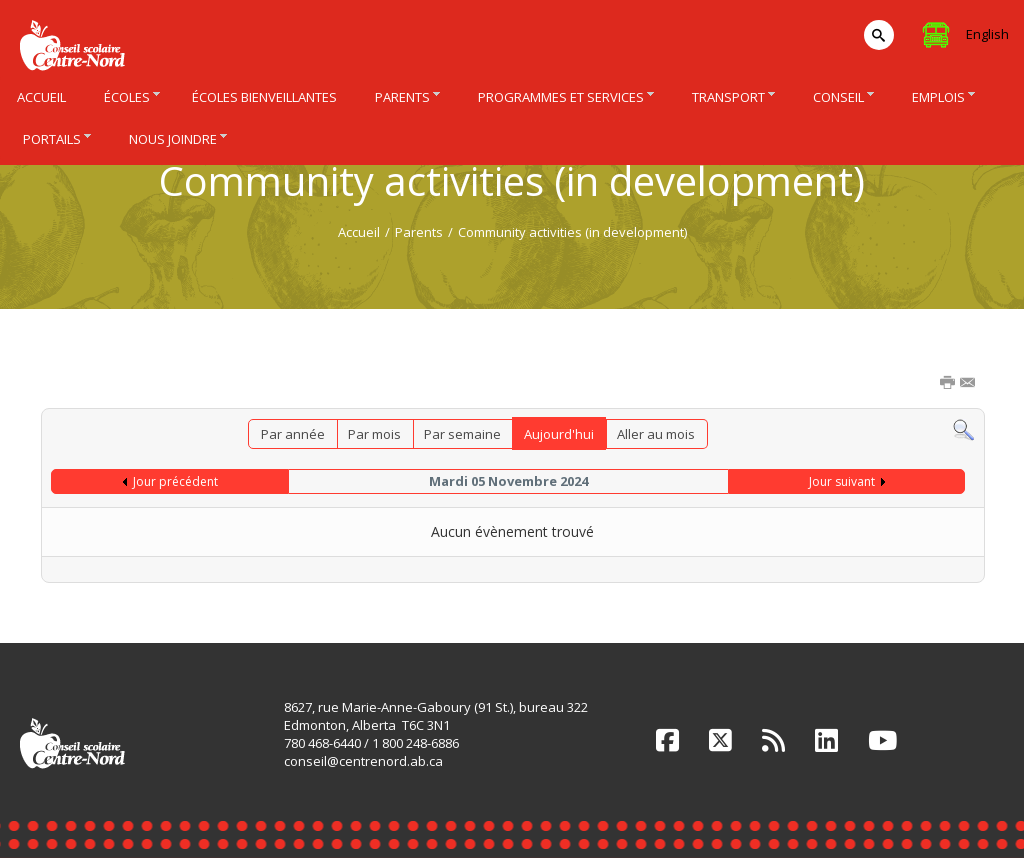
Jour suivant (842, 481)
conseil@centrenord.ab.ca (363, 761)
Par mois (374, 434)
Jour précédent (175, 481)
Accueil (359, 232)
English (987, 34)
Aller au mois (656, 434)
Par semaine (462, 434)
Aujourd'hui (559, 434)
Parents (419, 232)
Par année (293, 434)
